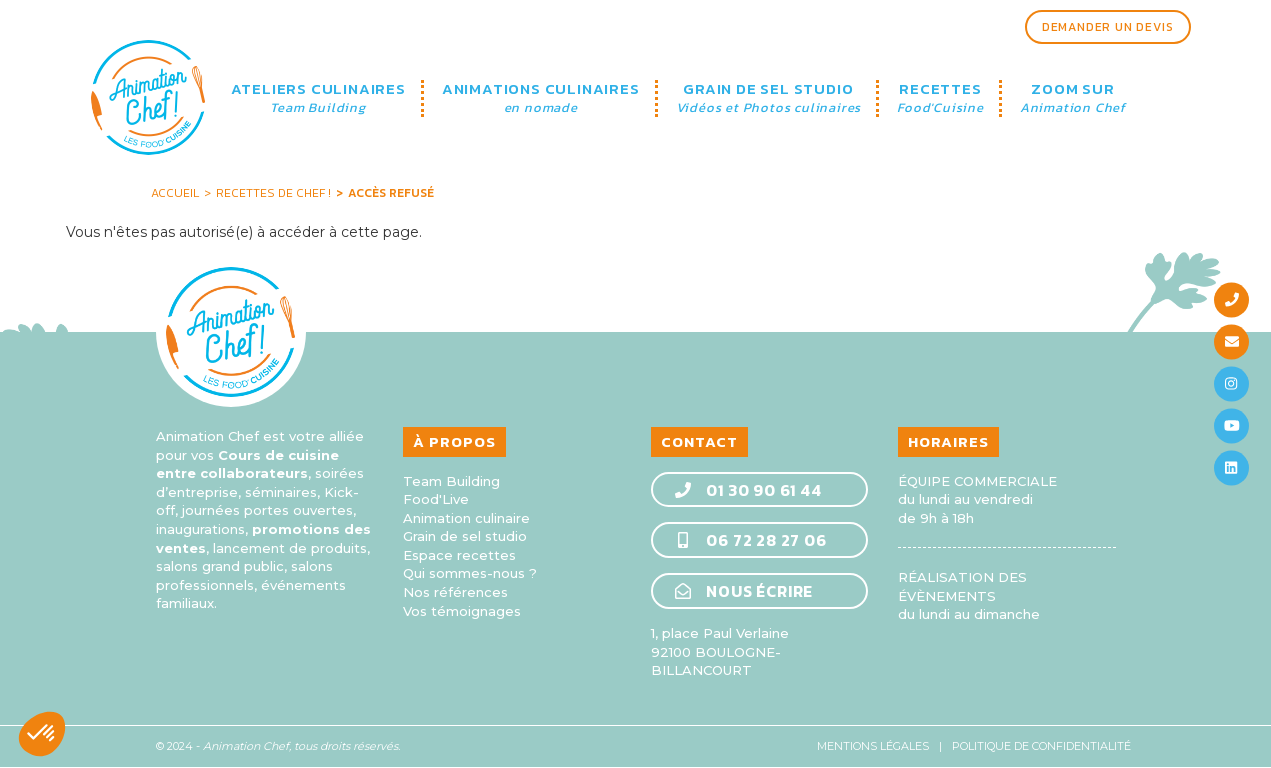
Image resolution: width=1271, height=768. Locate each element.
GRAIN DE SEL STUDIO (769, 98)
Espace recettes (459, 555)
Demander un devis (1108, 27)
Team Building (451, 481)
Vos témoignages (462, 611)
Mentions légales (873, 746)
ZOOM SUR (1073, 98)
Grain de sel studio (465, 536)
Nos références (455, 592)
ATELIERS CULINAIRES (318, 98)
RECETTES (940, 98)
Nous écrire (743, 591)
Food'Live (436, 499)
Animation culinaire (466, 518)
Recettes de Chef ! (273, 193)
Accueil (175, 193)
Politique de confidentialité (1041, 746)
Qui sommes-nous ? (470, 573)
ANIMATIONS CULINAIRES (541, 98)
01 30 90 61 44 (747, 490)
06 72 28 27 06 (750, 540)
